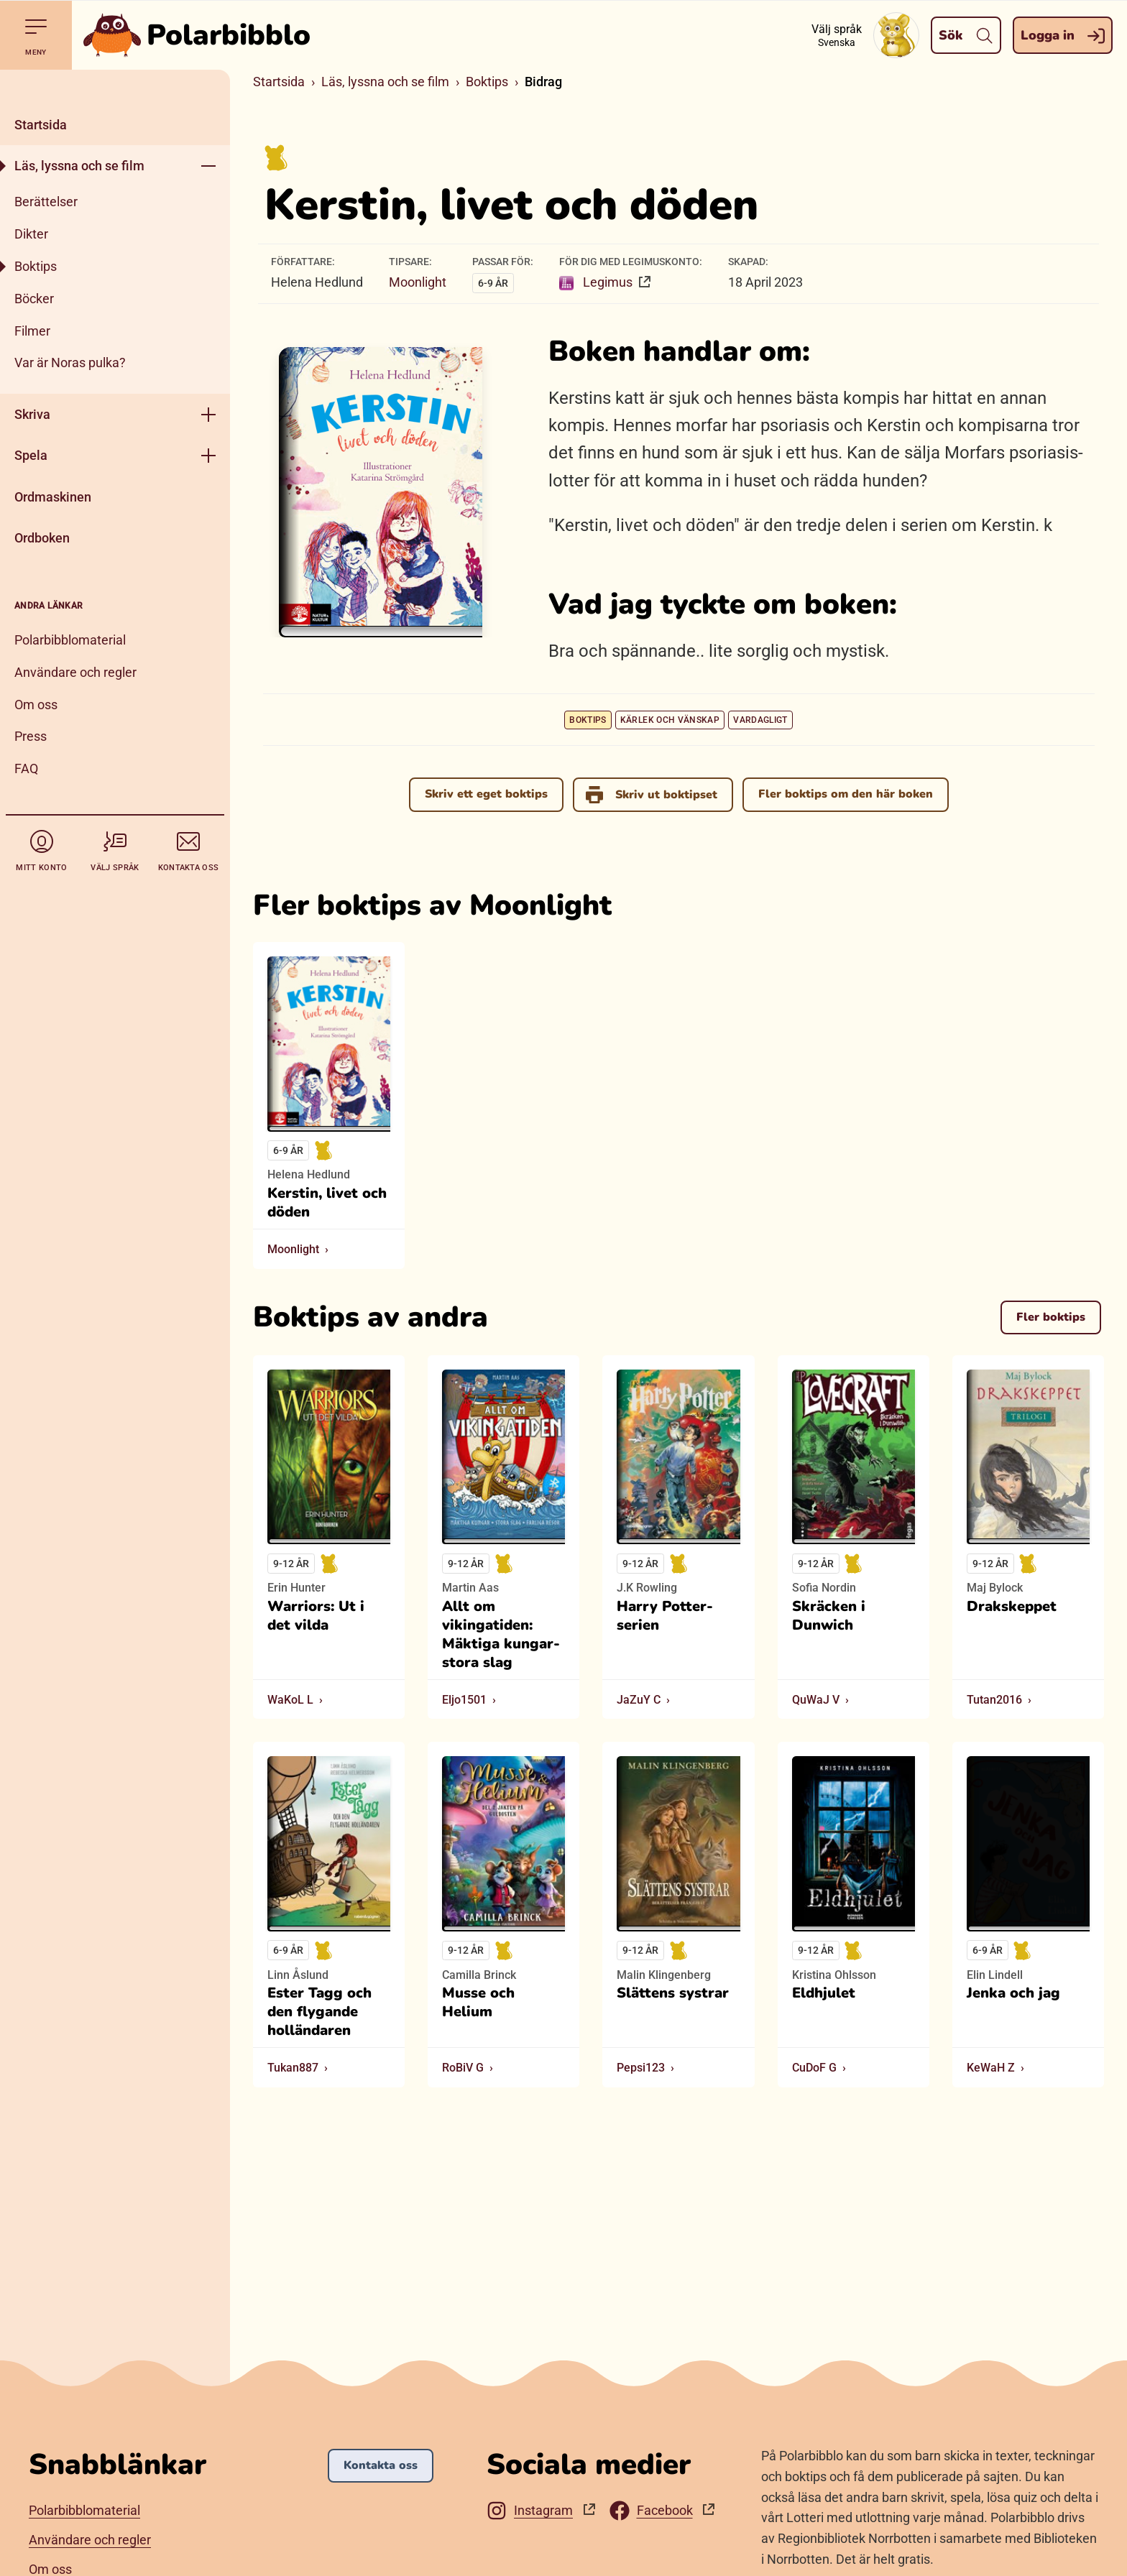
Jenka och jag (1013, 1993)
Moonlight (417, 282)
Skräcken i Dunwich (828, 1616)
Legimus (597, 282)
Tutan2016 (994, 1700)
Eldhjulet (823, 1993)
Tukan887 (292, 2067)
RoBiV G (463, 2067)
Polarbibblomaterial (70, 639)
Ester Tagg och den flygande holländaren (319, 2012)
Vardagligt (760, 720)
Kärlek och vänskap (669, 720)
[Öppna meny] (208, 165)
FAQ (26, 768)
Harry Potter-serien (665, 1616)
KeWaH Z (991, 2067)
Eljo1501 (464, 1700)
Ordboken (42, 537)
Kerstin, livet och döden (327, 1203)
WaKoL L (290, 1700)
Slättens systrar (673, 1993)
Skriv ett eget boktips (486, 794)
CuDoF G (814, 2067)
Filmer (32, 330)
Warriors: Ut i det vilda (315, 1616)
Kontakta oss (381, 2465)
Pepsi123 (641, 2067)
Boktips (35, 266)
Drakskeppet (1012, 1606)
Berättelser (46, 201)
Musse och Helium (478, 2002)
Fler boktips (1050, 1316)
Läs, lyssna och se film (79, 165)
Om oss (36, 704)
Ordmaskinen (52, 496)
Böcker (34, 298)
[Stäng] (115, 87)
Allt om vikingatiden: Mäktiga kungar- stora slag (501, 1634)
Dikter (31, 233)
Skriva (32, 414)
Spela (30, 455)
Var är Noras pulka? (70, 362)
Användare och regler (75, 672)
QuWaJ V (816, 1700)
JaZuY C (639, 1700)
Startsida (40, 124)
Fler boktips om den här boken (845, 794)
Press (30, 736)
